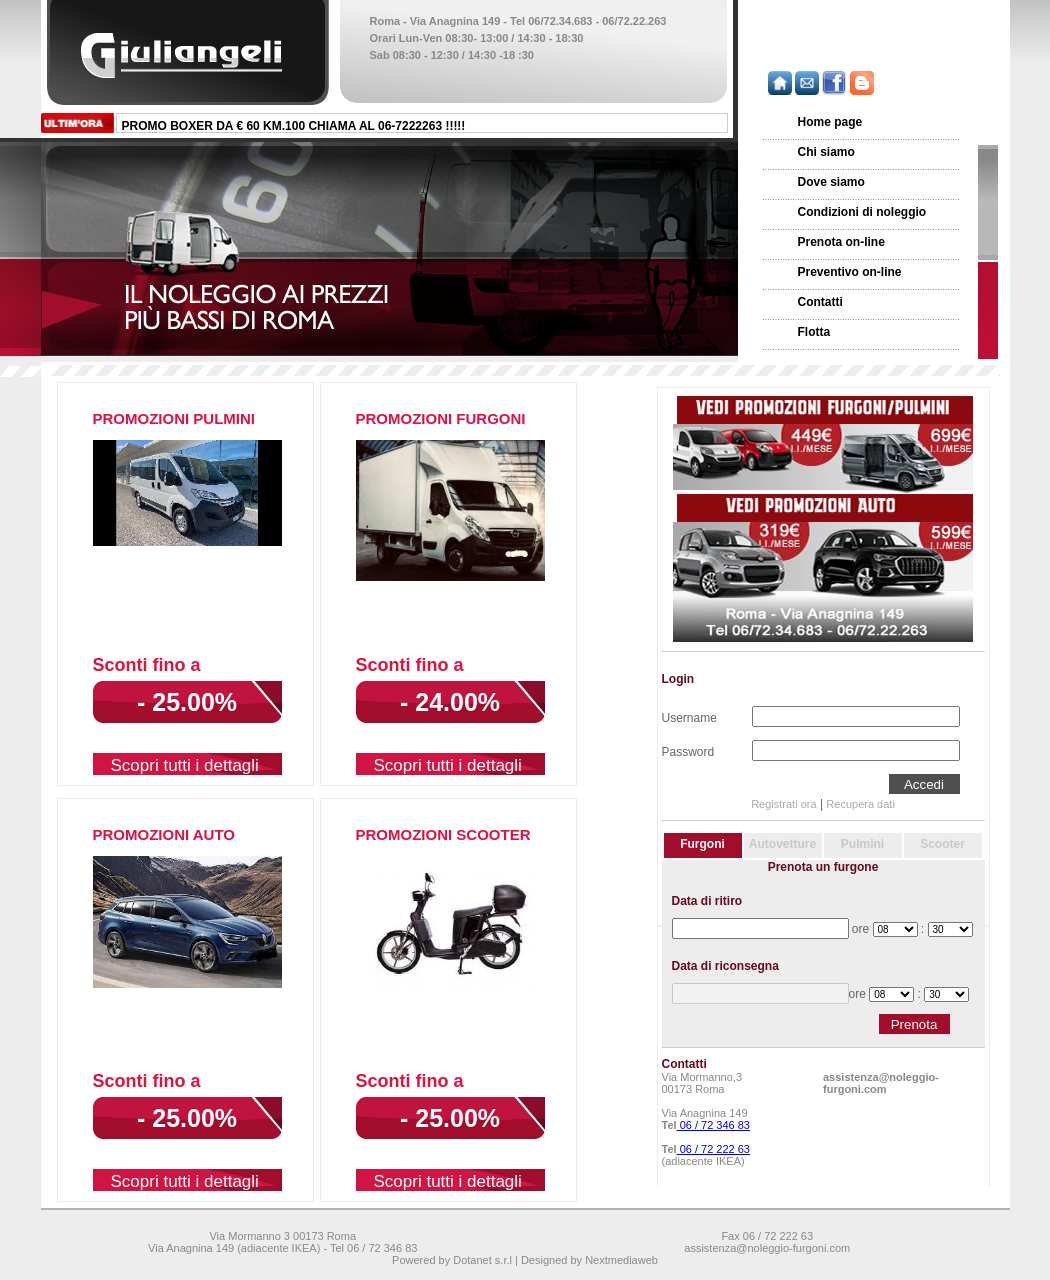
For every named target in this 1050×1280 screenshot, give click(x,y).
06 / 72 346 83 (713, 1125)
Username (689, 716)
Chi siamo (826, 152)
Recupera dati (860, 804)
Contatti (820, 302)
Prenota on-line (841, 242)
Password (688, 750)
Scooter (942, 844)
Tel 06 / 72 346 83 (373, 1248)
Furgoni (702, 844)
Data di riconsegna (725, 966)
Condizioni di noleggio (862, 212)
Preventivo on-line (850, 272)
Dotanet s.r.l (482, 1260)
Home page (830, 122)
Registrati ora (783, 804)
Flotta (814, 332)
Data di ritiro (707, 901)
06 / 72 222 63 (713, 1149)
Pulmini (862, 844)
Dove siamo (831, 182)
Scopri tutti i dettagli (185, 765)
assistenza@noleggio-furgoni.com (881, 1083)
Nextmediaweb (621, 1260)
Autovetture (782, 844)
